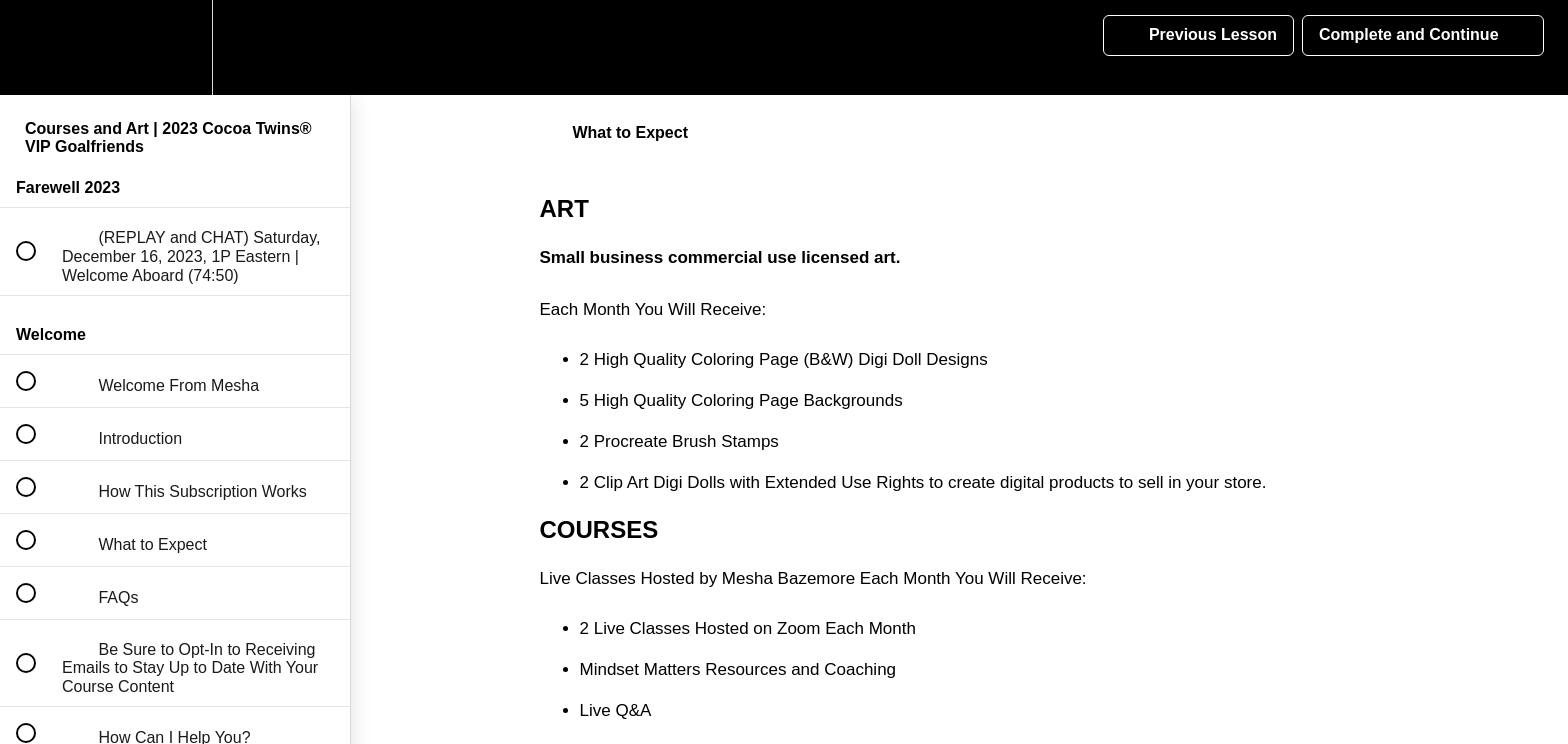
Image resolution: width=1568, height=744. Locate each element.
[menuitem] (175, 47)
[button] (37, 47)
